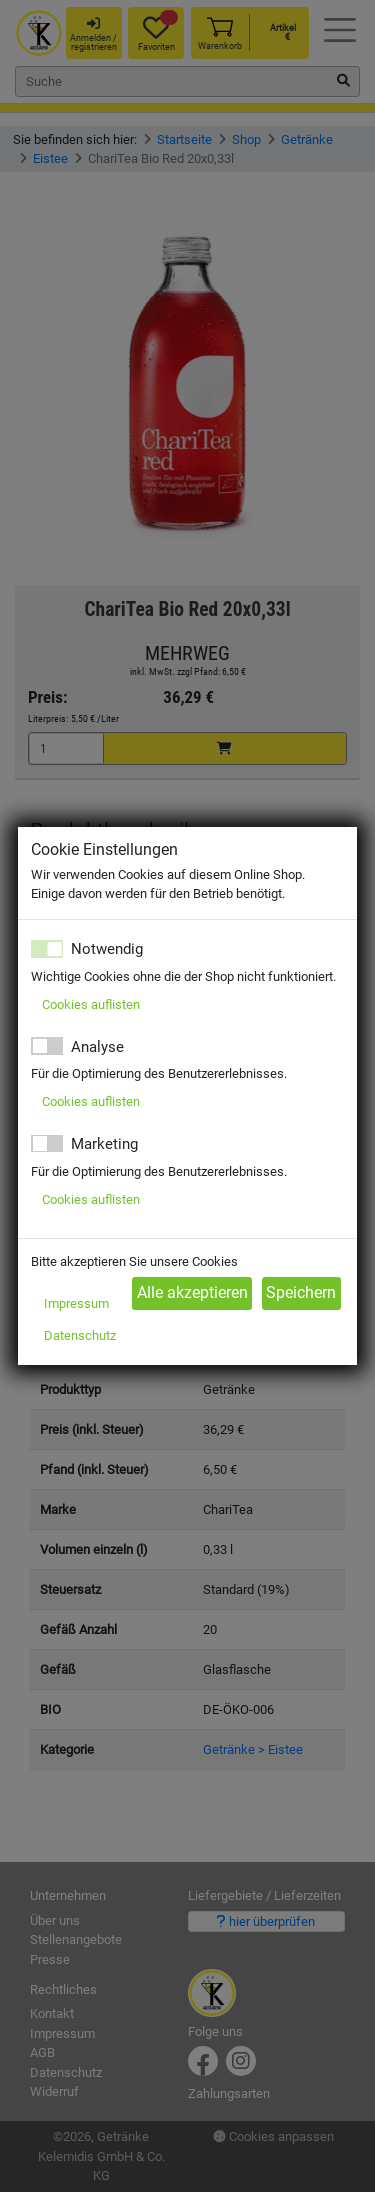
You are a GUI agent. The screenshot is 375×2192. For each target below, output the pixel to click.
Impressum (76, 1303)
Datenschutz (80, 1335)
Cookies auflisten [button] (91, 1004)
